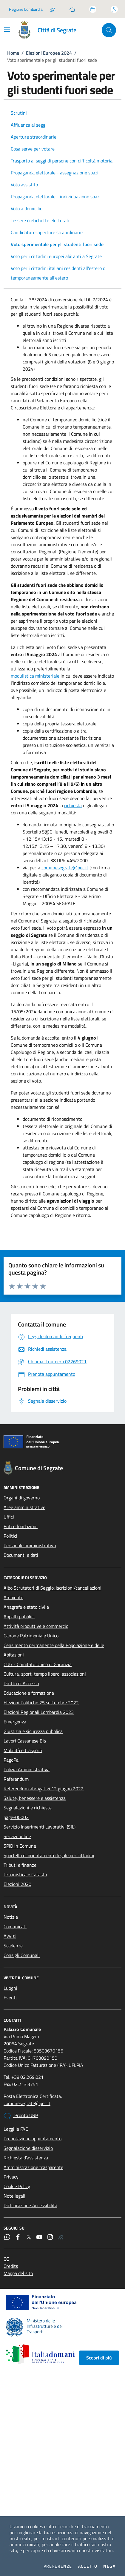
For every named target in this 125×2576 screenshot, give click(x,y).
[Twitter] (28, 2237)
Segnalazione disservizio (28, 2148)
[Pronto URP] (72, 9)
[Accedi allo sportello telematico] (93, 9)
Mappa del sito (18, 2273)
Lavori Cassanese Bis (25, 1740)
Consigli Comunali (22, 1955)
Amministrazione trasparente (33, 2167)
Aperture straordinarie (33, 136)
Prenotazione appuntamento (32, 2138)
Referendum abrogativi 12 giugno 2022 (44, 1788)
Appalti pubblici (19, 1616)
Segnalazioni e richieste (28, 1807)
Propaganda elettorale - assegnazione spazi (54, 172)
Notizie (11, 1917)
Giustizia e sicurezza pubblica (33, 1731)
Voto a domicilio (26, 208)
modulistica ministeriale (35, 675)
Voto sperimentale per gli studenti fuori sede (57, 244)
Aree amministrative (24, 1507)
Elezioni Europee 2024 (49, 52)
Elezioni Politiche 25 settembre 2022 (41, 1702)
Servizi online (17, 1836)
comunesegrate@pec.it (64, 867)
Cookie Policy (17, 2186)
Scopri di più (99, 2357)
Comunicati (15, 1926)
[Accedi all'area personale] (114, 9)
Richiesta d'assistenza (26, 2157)
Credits (11, 2266)
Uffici (9, 1516)
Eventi (10, 1997)
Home (13, 52)
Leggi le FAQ (16, 2129)
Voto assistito (24, 184)
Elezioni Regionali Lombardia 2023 (39, 1712)
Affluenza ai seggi (29, 124)
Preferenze (58, 2566)
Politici (10, 1535)
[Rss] (60, 2237)
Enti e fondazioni (21, 1526)
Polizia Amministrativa (27, 1769)
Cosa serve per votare (33, 148)
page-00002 (16, 1817)
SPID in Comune (20, 1845)
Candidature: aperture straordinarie (47, 232)
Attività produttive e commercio (36, 1626)
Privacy (11, 2176)
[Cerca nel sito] (109, 30)
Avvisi (10, 1936)
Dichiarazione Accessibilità (30, 2205)
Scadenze (13, 1945)
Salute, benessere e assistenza (35, 1798)
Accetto (88, 2566)
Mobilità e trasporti (23, 1750)
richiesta (73, 805)
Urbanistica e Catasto (25, 1874)
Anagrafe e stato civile (26, 1607)
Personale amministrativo (30, 1545)
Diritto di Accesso (21, 1683)
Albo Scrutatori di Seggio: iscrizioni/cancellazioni (52, 1587)
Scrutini (19, 112)
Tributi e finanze (20, 1865)
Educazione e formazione (29, 1693)
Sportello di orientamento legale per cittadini (49, 1855)
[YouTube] (39, 2237)
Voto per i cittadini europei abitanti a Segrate (56, 256)
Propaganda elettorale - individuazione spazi (56, 196)
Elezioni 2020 (17, 1884)
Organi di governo (22, 1497)
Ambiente (13, 1597)
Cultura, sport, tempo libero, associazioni (45, 1673)
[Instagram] (50, 2237)
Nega (109, 2566)
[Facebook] (17, 2237)
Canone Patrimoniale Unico (31, 1635)
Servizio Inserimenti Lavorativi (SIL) (39, 1826)
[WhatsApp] (7, 2237)
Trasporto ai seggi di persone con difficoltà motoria (61, 160)
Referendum (16, 1779)
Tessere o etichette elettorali (40, 220)
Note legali (14, 2195)
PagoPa (11, 1759)
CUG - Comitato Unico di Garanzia (38, 1664)
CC (6, 2258)
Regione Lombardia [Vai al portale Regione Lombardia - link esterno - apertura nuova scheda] (26, 9)
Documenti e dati (21, 1555)
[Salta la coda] (52, 9)
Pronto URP (21, 2115)
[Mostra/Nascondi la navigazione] (7, 29)
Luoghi (10, 1988)
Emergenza (15, 1721)
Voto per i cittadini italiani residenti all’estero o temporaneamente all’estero (58, 273)
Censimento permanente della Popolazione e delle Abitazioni (54, 1650)
